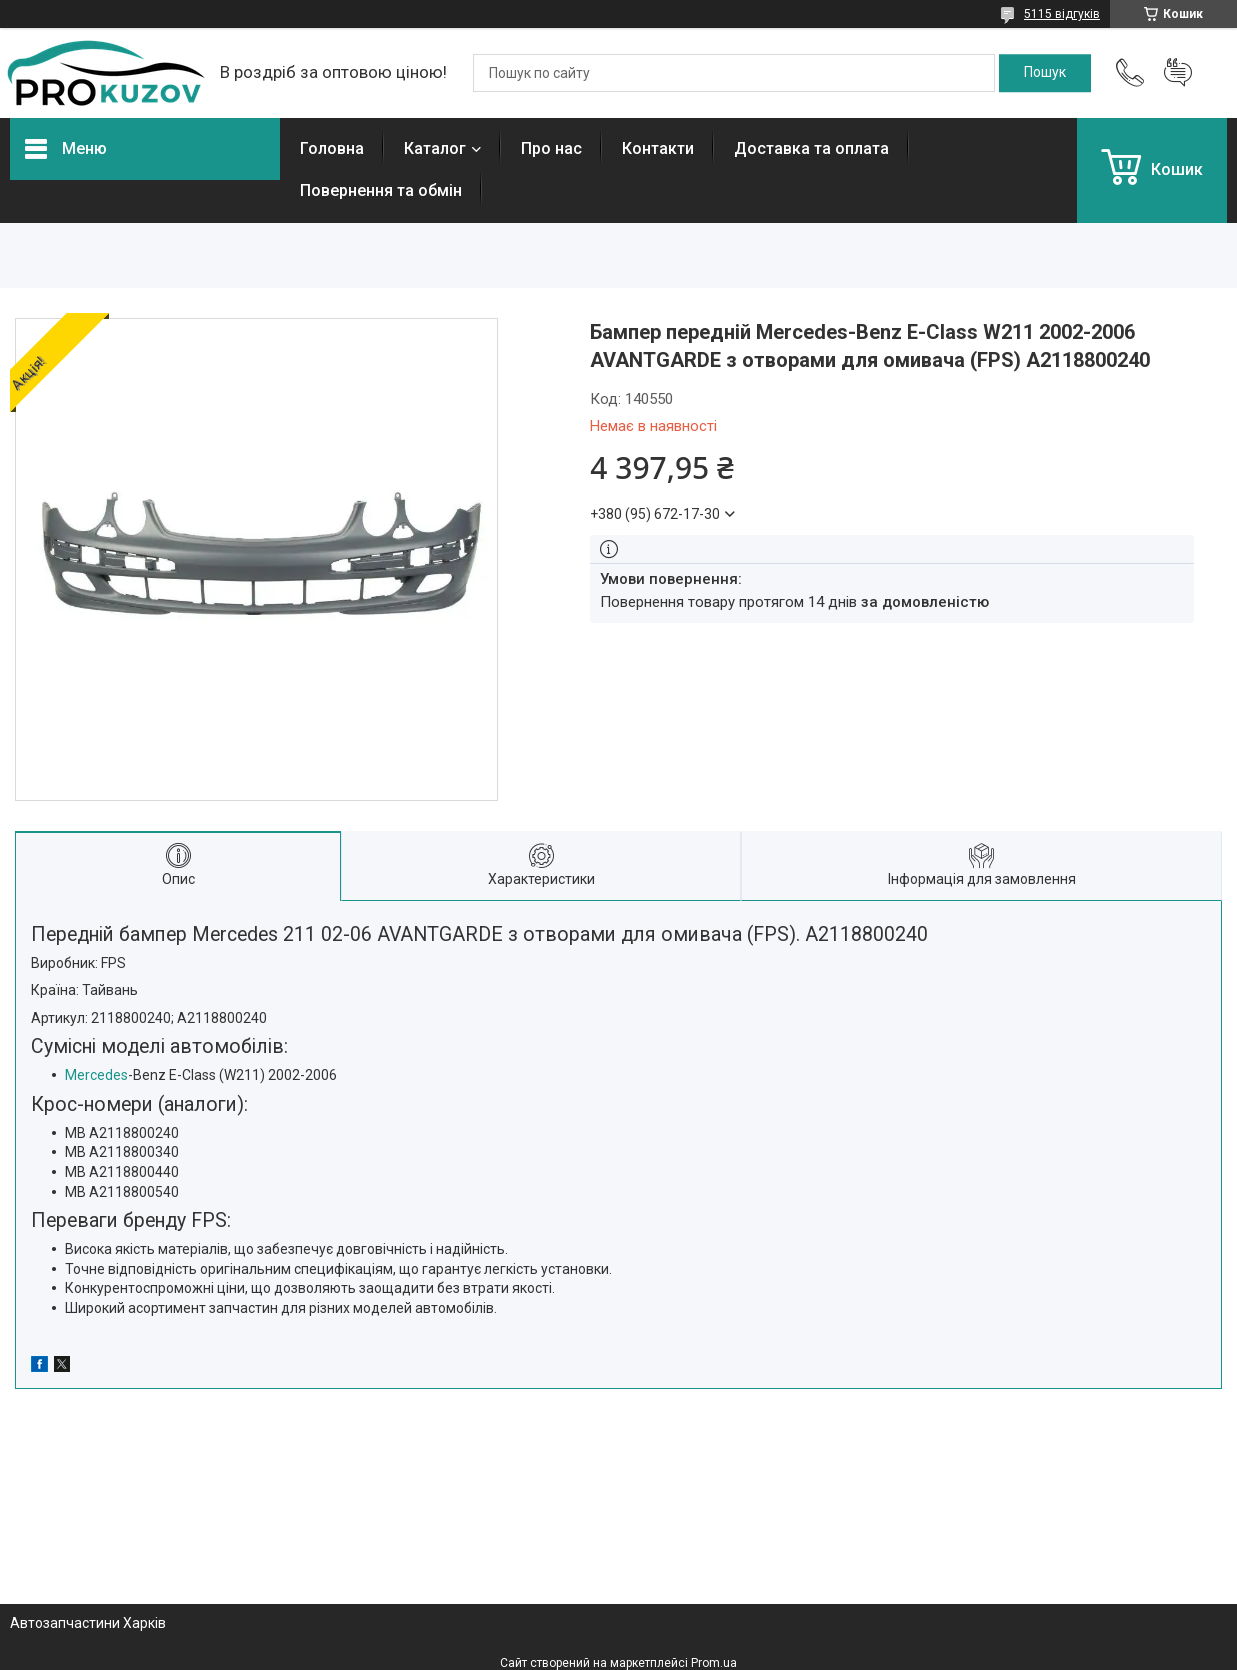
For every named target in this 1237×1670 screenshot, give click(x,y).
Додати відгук (1178, 73)
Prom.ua (714, 1663)
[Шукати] (1045, 73)
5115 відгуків (1062, 14)
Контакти (658, 148)
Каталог (435, 148)
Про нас (551, 148)
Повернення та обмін (381, 190)
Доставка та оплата (811, 148)
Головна (332, 148)
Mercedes (96, 1075)
